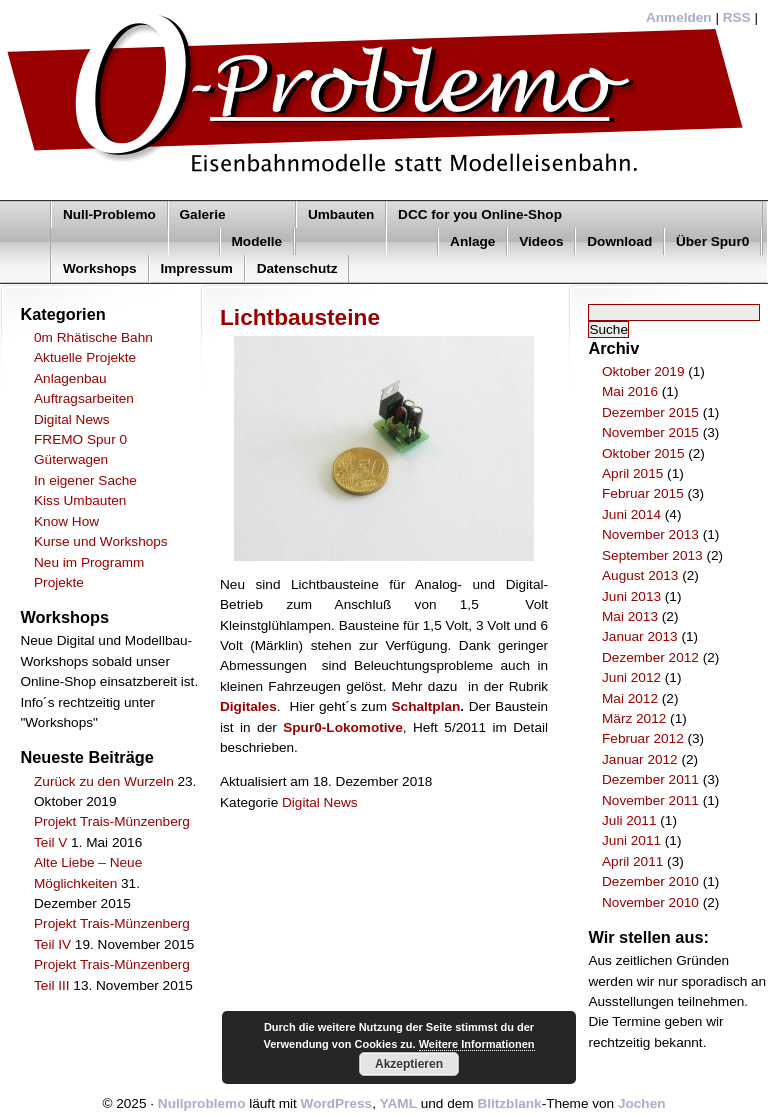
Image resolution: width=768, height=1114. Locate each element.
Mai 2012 (630, 698)
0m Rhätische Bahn (93, 337)
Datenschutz (297, 268)
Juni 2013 (631, 596)
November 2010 (650, 902)
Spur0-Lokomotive (342, 727)
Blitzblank (509, 1103)
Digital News (72, 419)
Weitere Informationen (477, 1044)
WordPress (337, 1103)
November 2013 (650, 534)
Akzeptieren (409, 1064)
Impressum (196, 268)
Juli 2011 (629, 820)
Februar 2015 (643, 493)
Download (619, 241)
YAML (398, 1103)
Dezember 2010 (650, 881)
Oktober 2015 (643, 453)
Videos (541, 241)
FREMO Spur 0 (80, 439)
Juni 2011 (631, 840)
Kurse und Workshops (101, 541)
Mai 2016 (630, 391)
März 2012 (634, 718)
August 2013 (640, 575)
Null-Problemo (109, 214)
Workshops (100, 268)
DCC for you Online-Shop (480, 214)
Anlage (472, 241)
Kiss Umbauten (80, 500)
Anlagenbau (70, 378)
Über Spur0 (712, 241)
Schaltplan (426, 706)
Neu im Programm (89, 562)
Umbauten (341, 214)
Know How (66, 521)
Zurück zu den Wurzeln (104, 781)
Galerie (203, 214)
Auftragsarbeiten (84, 398)
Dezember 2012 (650, 657)
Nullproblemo (202, 1103)
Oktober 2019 (643, 371)
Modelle (257, 241)
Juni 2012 (631, 677)
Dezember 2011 (650, 779)
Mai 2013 (630, 616)
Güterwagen (71, 459)
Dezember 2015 (650, 412)
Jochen (642, 1103)
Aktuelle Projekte (85, 357)
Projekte (59, 582)
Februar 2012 (643, 738)
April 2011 (632, 861)
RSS (737, 17)
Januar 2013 (640, 636)
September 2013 (652, 555)
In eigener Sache (85, 480)
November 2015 (650, 432)
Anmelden (679, 17)
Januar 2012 (640, 759)
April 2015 (632, 473)
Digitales (248, 706)
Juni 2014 (631, 514)
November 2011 (650, 800)
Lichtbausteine (300, 317)
